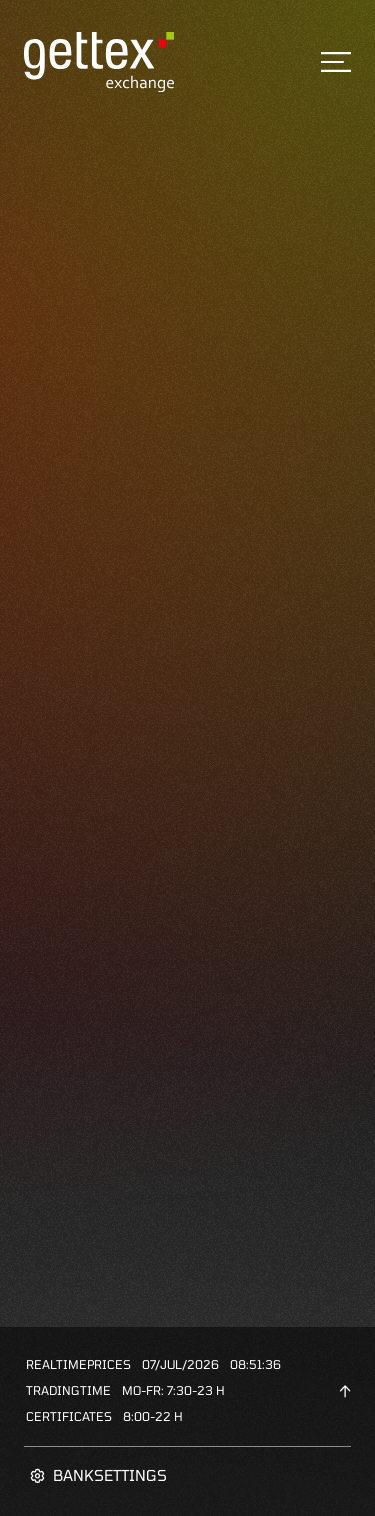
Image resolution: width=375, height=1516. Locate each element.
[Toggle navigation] (336, 62)
